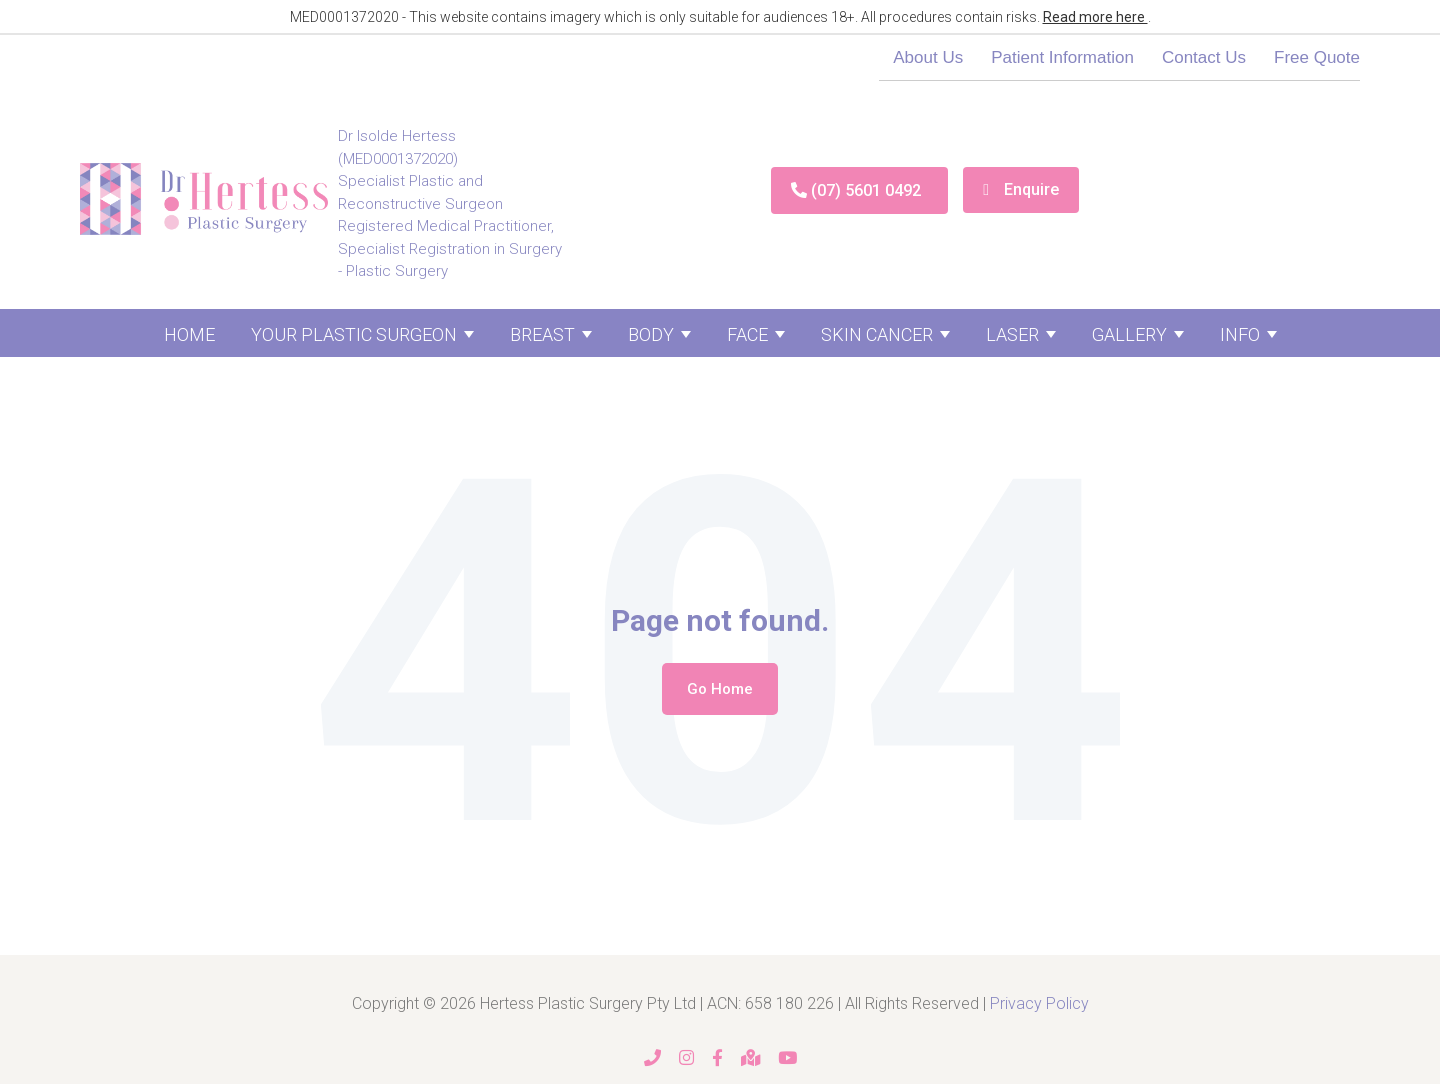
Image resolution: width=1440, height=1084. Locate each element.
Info (1240, 334)
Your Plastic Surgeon (354, 334)
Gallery (1129, 334)
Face (747, 334)
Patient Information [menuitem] (1062, 57)
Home (189, 334)
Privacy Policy (1039, 1003)
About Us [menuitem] (928, 57)
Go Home (720, 689)
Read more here (1095, 17)
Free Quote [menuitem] (1317, 57)
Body (651, 334)
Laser (1012, 334)
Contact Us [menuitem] (1204, 57)
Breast (542, 334)
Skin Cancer (877, 334)
